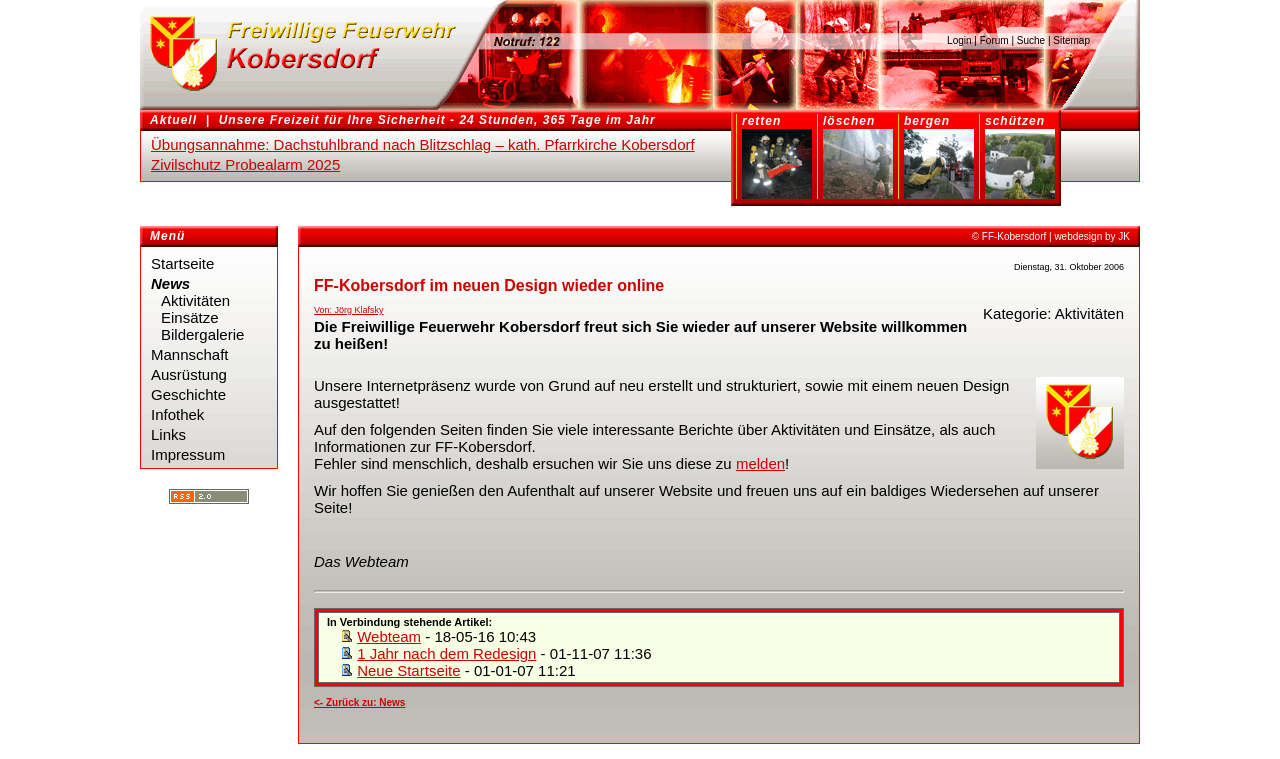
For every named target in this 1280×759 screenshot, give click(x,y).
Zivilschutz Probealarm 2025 (245, 164)
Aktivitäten (195, 300)
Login (959, 40)
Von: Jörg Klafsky (349, 310)
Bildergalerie (202, 334)
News (170, 283)
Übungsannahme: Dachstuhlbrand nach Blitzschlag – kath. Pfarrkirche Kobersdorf (423, 144)
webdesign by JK (1092, 236)
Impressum (188, 454)
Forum (994, 40)
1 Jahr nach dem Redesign (446, 653)
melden (760, 463)
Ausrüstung (189, 374)
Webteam (389, 636)
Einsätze (190, 317)
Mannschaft (190, 354)
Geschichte (188, 394)
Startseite (182, 263)
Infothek (177, 414)
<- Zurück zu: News (359, 702)
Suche (1031, 40)
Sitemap (1071, 40)
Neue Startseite (408, 670)
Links (168, 434)
